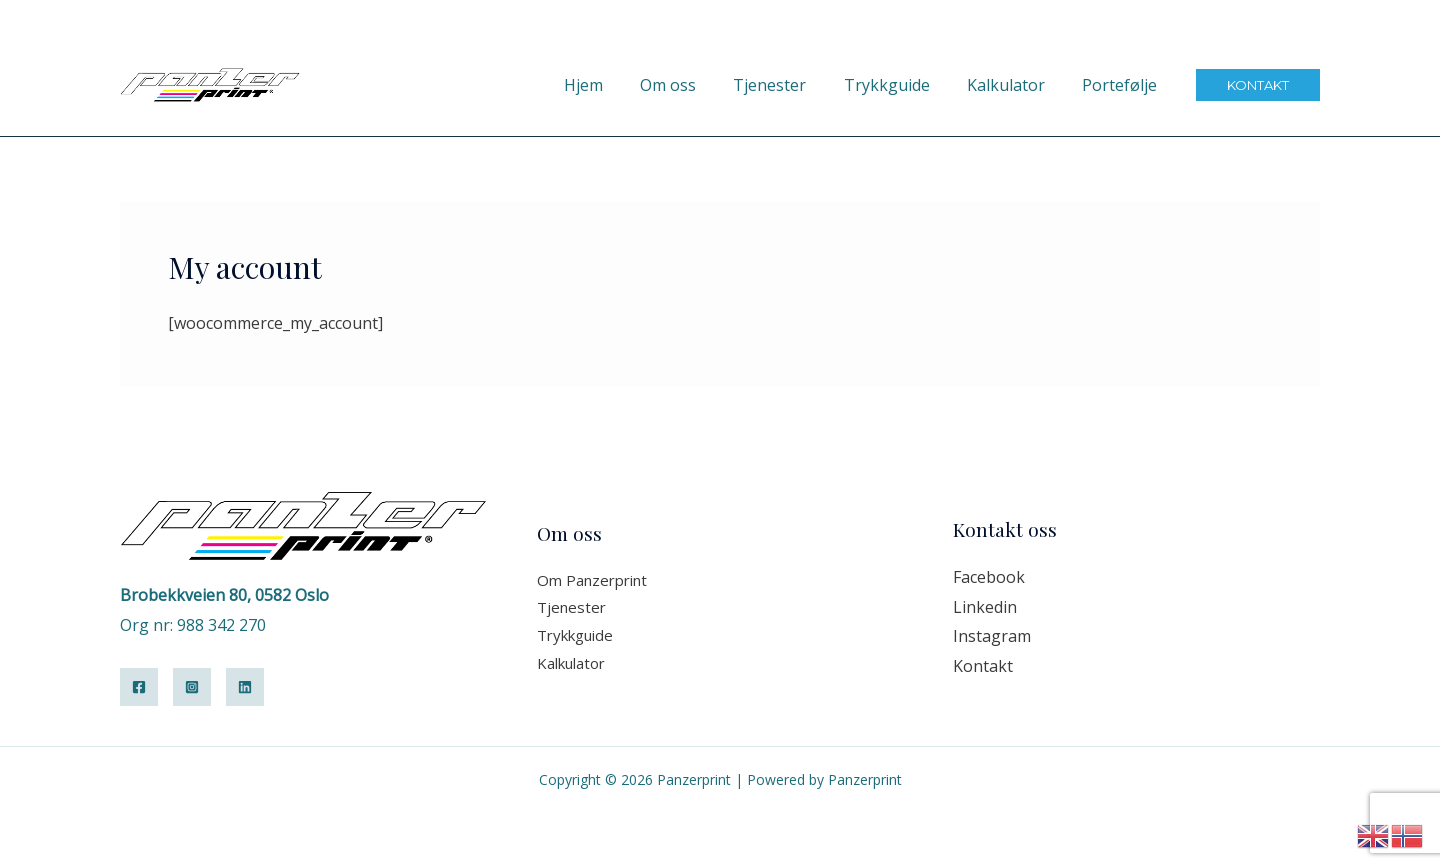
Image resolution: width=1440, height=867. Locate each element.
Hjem (612, 85)
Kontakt (983, 666)
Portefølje (1122, 85)
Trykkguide (900, 85)
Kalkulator (1014, 85)
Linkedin (985, 607)
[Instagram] (192, 687)
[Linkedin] (245, 687)
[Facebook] (139, 687)
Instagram (992, 636)
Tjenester (788, 85)
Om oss (692, 85)
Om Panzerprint (592, 580)
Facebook (989, 577)
